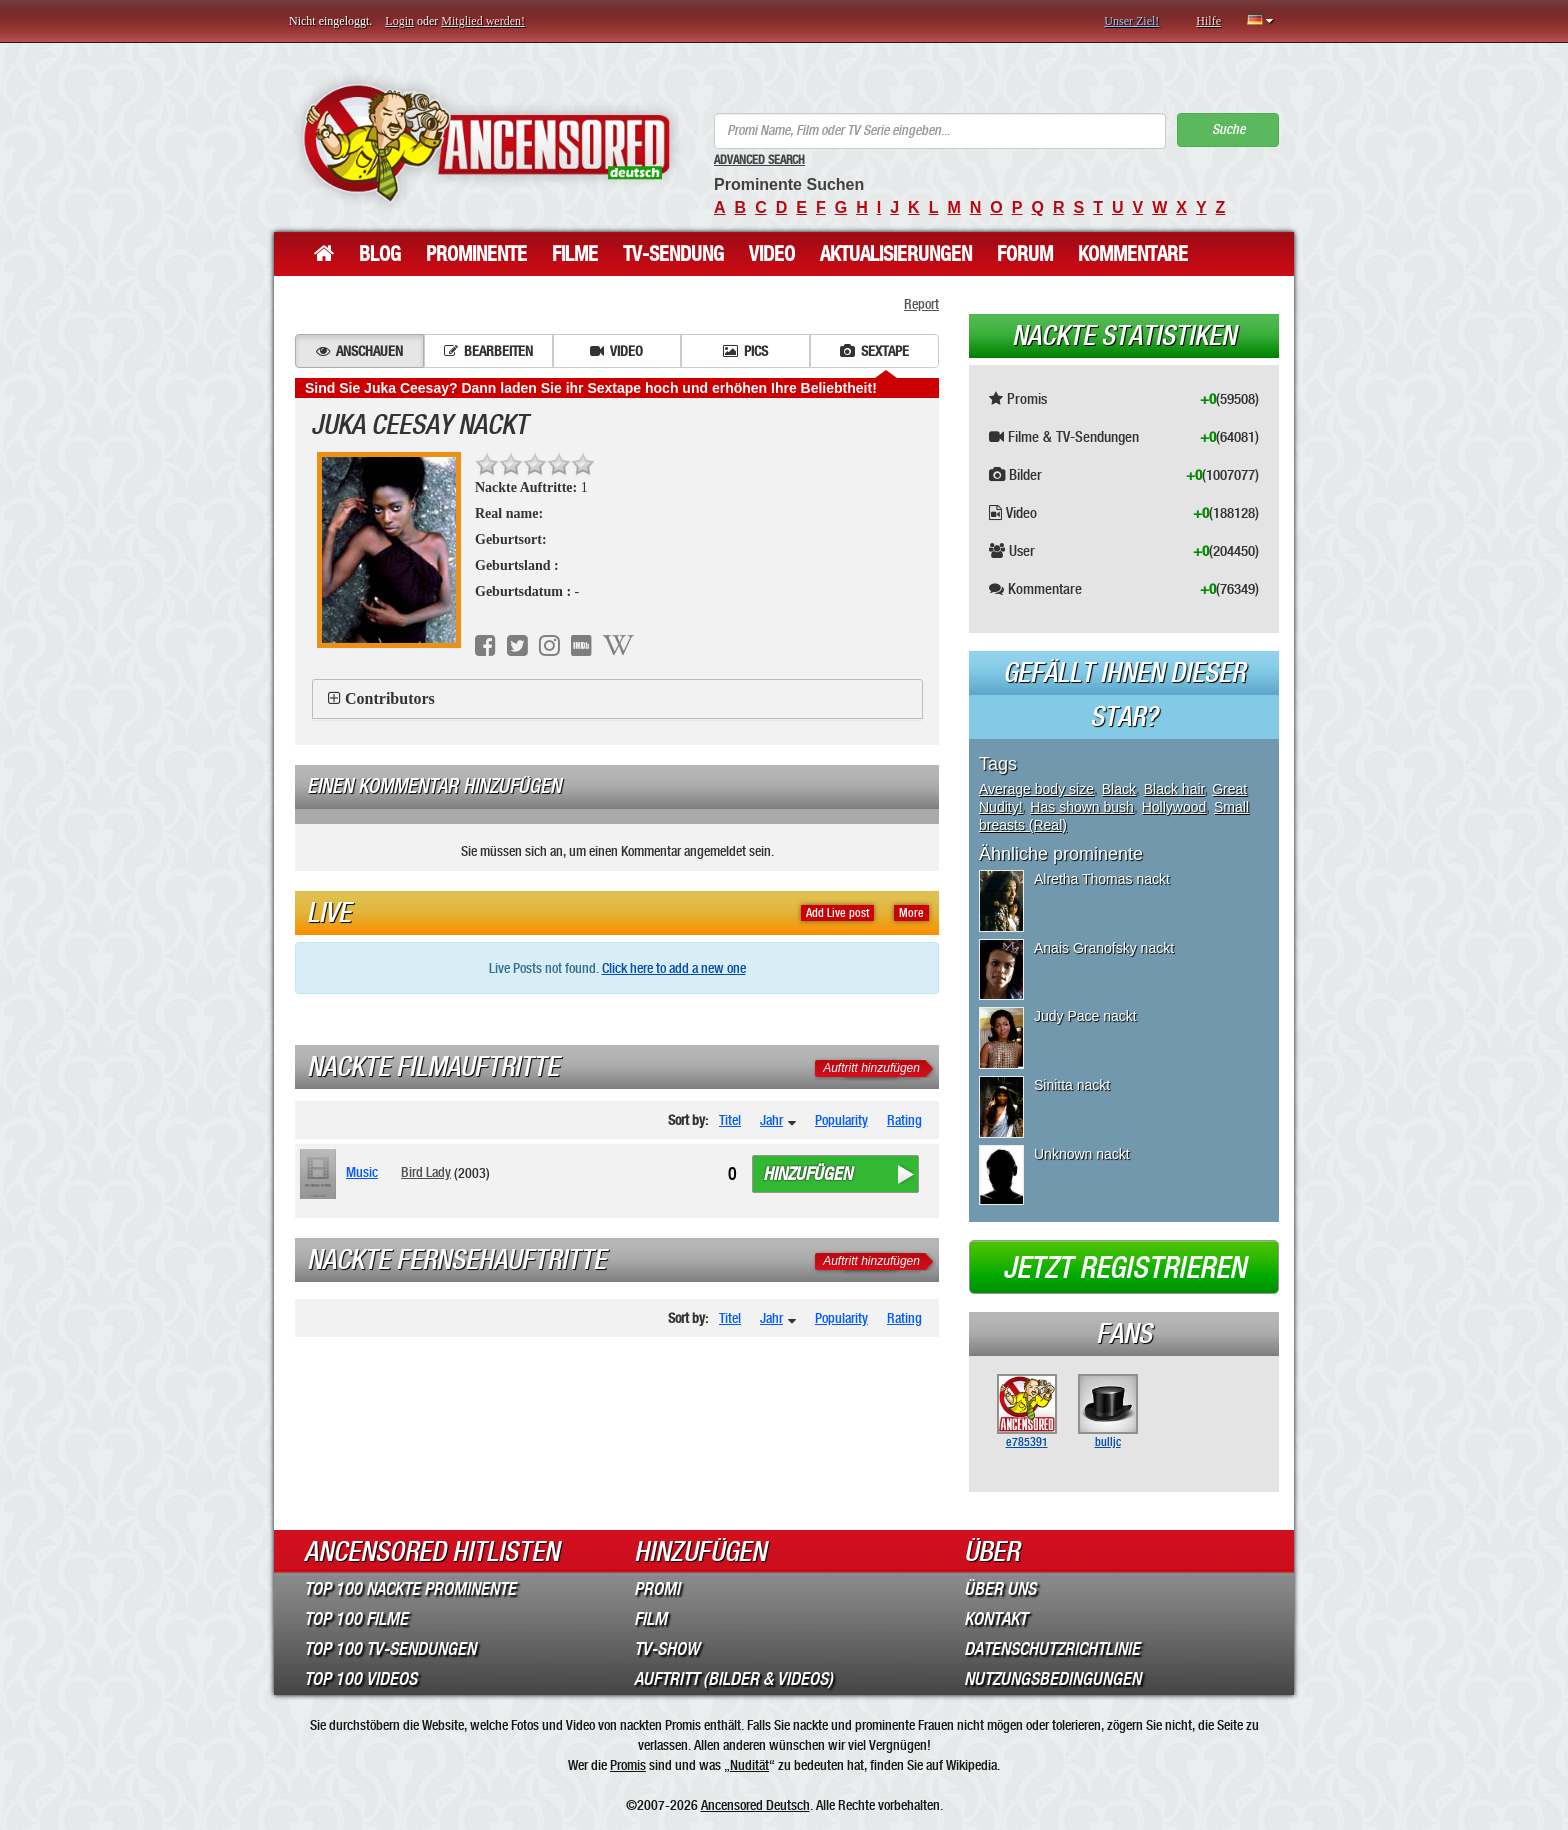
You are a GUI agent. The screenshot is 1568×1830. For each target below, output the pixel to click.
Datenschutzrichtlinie (1052, 1649)
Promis (628, 1765)
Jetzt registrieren (1124, 1268)
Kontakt (995, 1619)
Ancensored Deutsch (755, 1805)
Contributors (390, 698)
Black (1119, 789)
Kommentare (1133, 254)
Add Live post (837, 913)
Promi (657, 1589)
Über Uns (1000, 1589)
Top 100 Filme (356, 1619)
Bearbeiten (488, 351)
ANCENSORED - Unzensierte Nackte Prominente (486, 142)
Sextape (874, 351)
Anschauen (359, 351)
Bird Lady (426, 1172)
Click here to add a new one (674, 968)
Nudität (749, 1765)
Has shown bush (1082, 807)
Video (772, 254)
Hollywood (1174, 807)
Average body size (1036, 789)
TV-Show (666, 1649)
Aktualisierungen (896, 254)
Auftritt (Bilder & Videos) (733, 1679)
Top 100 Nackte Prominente (410, 1589)
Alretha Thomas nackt (1102, 879)
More (911, 913)
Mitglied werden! (483, 21)
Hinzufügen (807, 1174)
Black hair (1174, 789)
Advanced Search (759, 160)
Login (399, 21)
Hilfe (1208, 21)
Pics (745, 351)
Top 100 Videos (360, 1679)
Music (362, 1172)
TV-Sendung (673, 254)
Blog (380, 254)
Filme (575, 254)
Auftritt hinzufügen (871, 1068)
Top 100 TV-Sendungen (390, 1649)
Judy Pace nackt (1085, 1016)
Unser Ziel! (1131, 21)
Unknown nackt (1082, 1154)
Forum (1025, 254)
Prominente (476, 254)
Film (650, 1619)
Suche (1228, 129)
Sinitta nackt (1072, 1085)
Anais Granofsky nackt (1104, 948)
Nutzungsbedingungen (1052, 1679)
